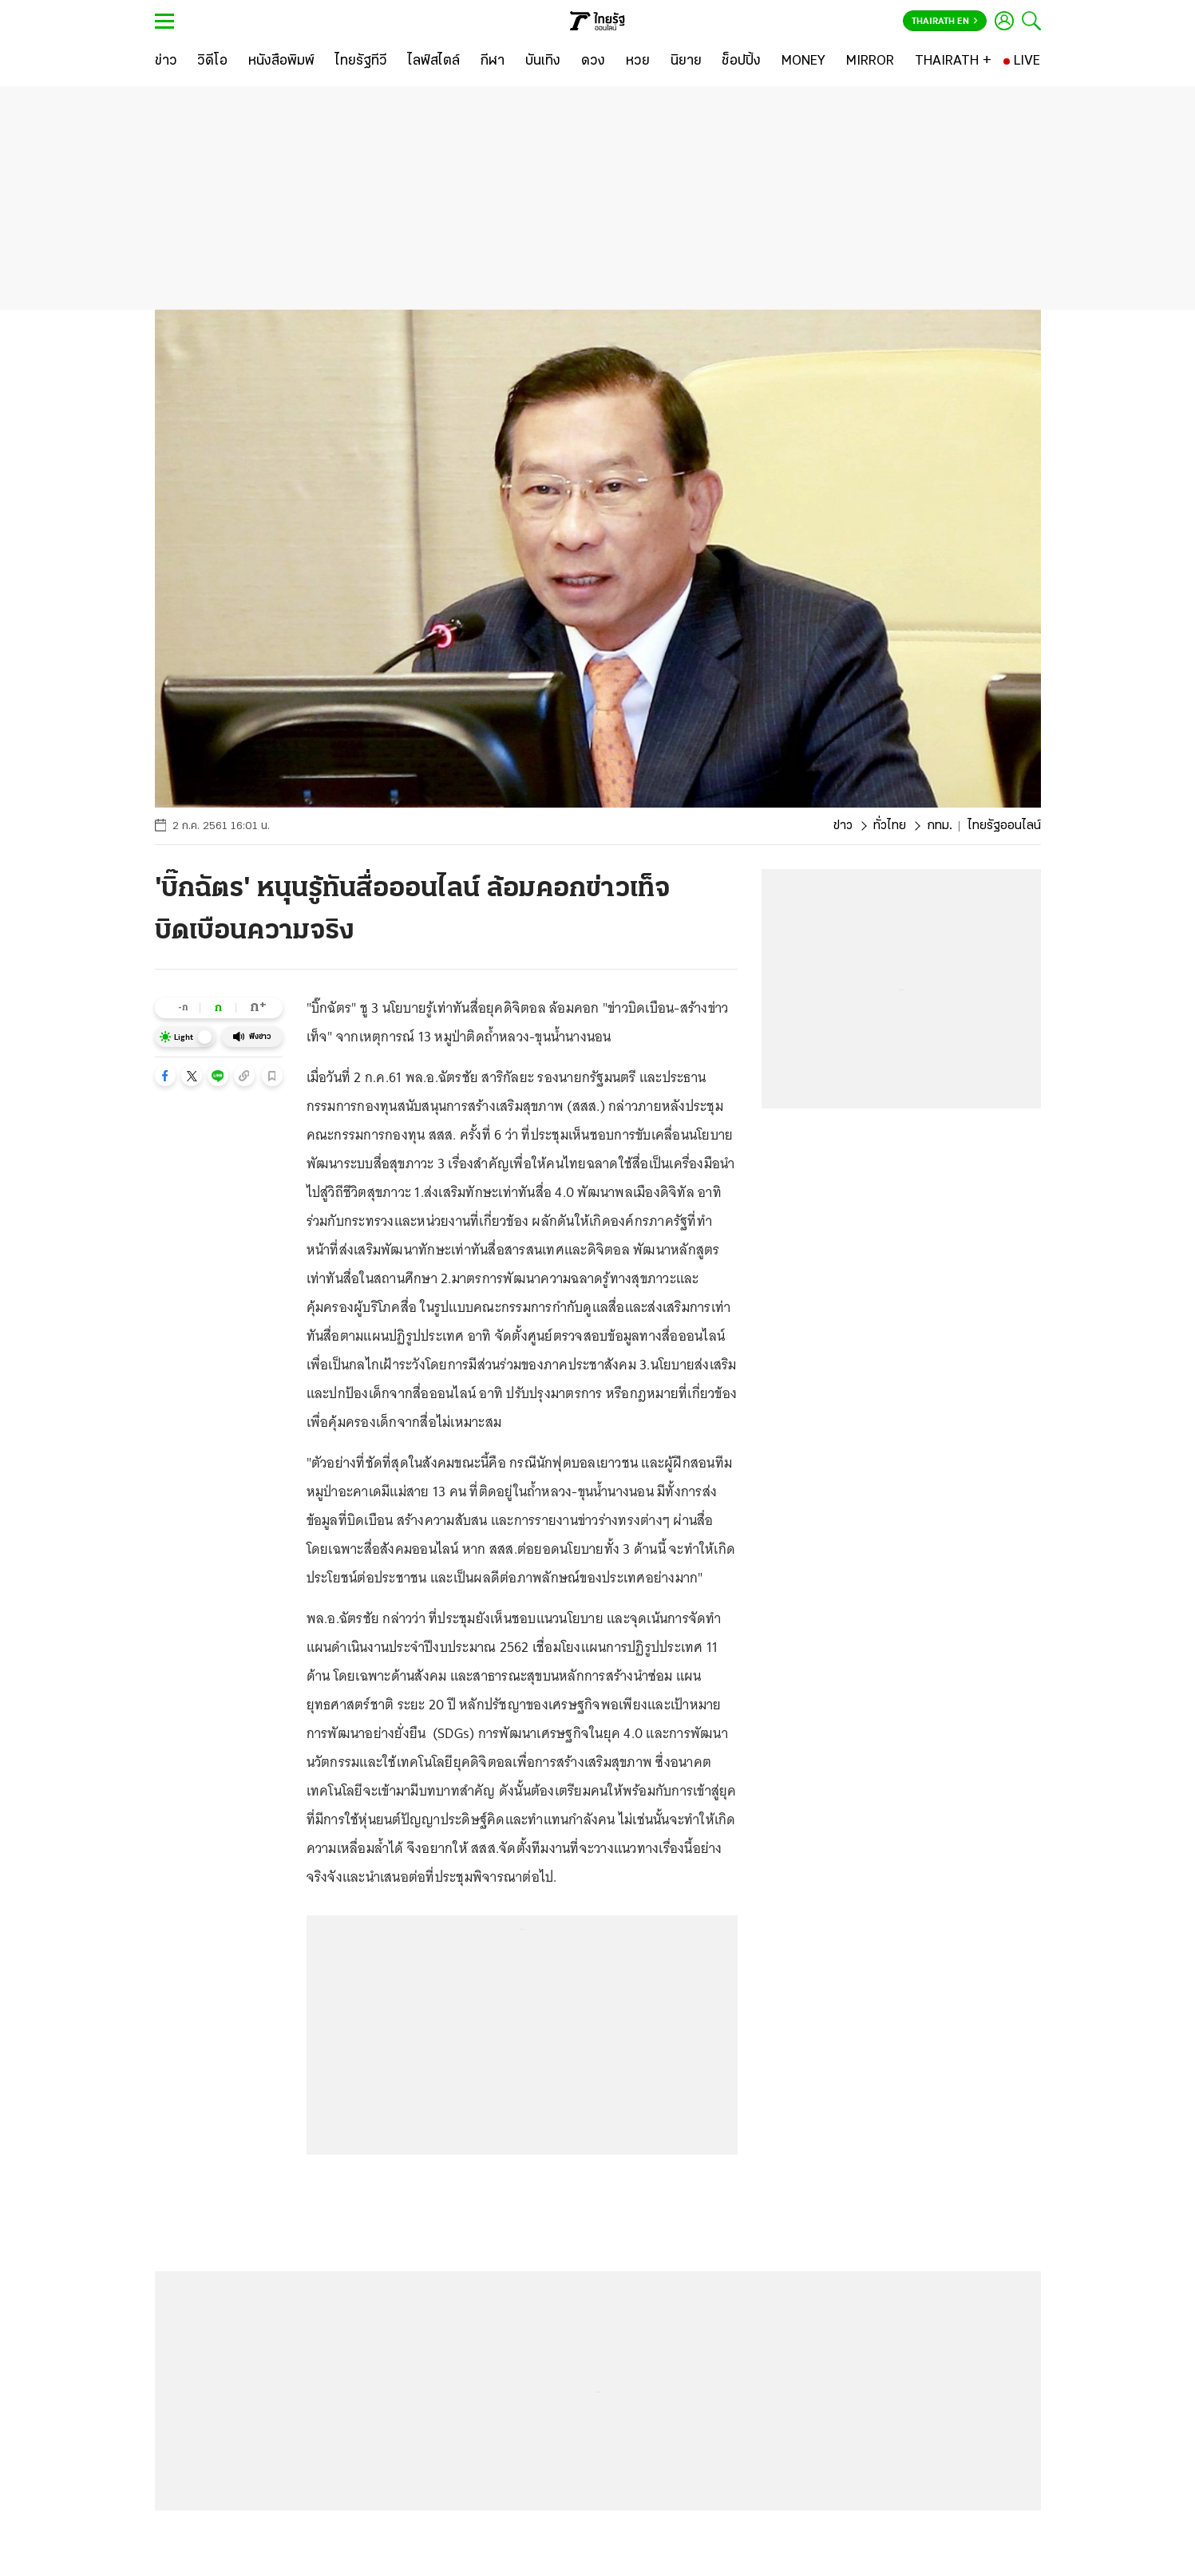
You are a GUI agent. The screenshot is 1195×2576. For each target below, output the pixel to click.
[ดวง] (593, 61)
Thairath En (945, 21)
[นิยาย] (686, 61)
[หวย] (638, 61)
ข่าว (843, 826)
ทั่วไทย (889, 826)
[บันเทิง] (542, 61)
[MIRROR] (870, 61)
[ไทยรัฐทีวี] (361, 61)
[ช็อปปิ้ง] (741, 61)
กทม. (939, 826)
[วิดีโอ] (212, 61)
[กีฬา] (492, 61)
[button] (165, 1075)
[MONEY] (803, 61)
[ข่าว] (166, 61)
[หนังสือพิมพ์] (281, 61)
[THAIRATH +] (953, 61)
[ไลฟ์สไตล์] (434, 61)
